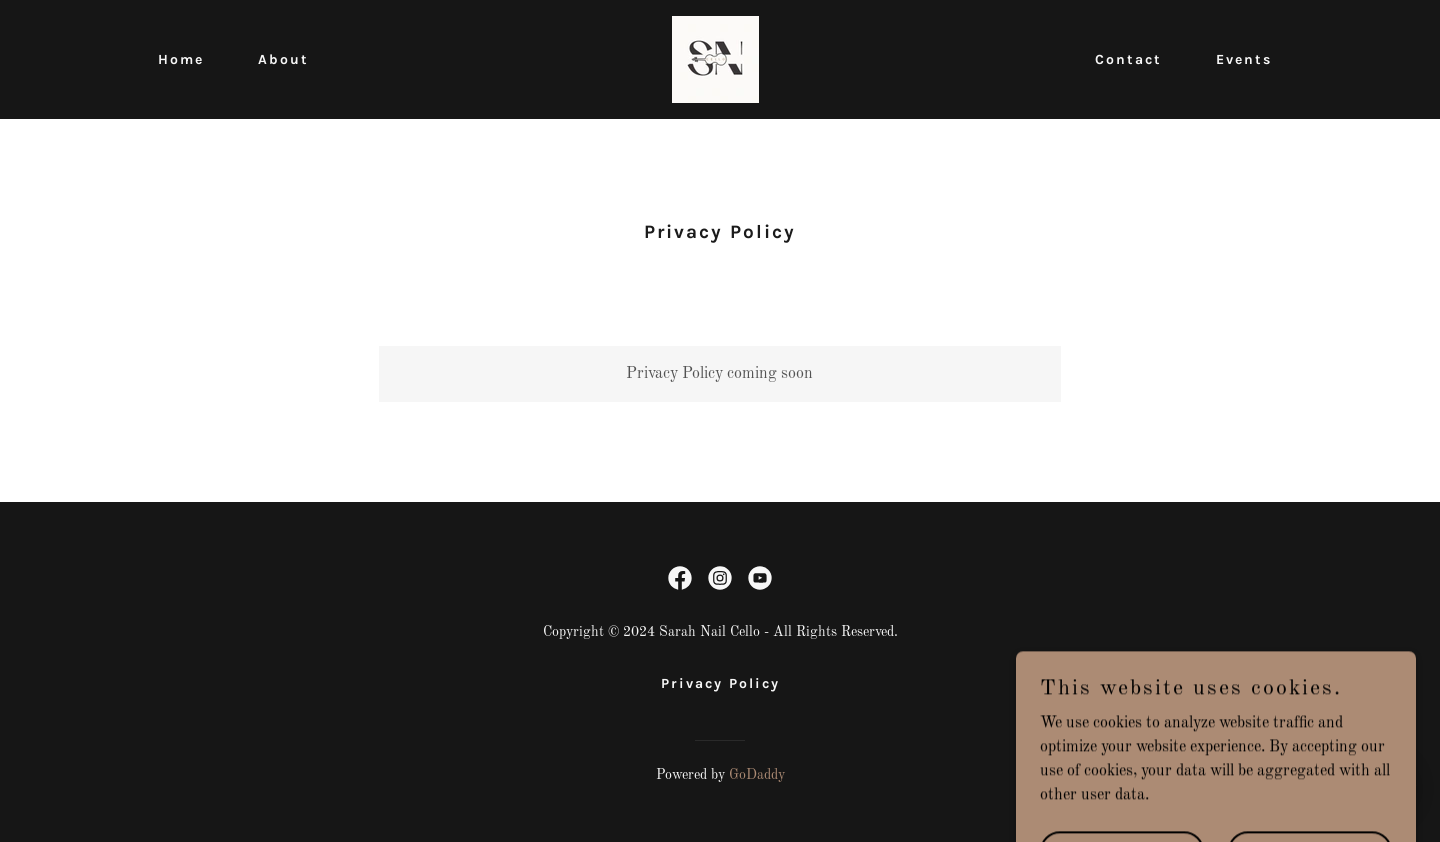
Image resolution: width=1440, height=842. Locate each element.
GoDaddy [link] (757, 775)
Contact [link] (1128, 59)
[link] (715, 59)
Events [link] (1244, 59)
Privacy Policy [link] (720, 683)
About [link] (283, 59)
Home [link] (181, 59)
